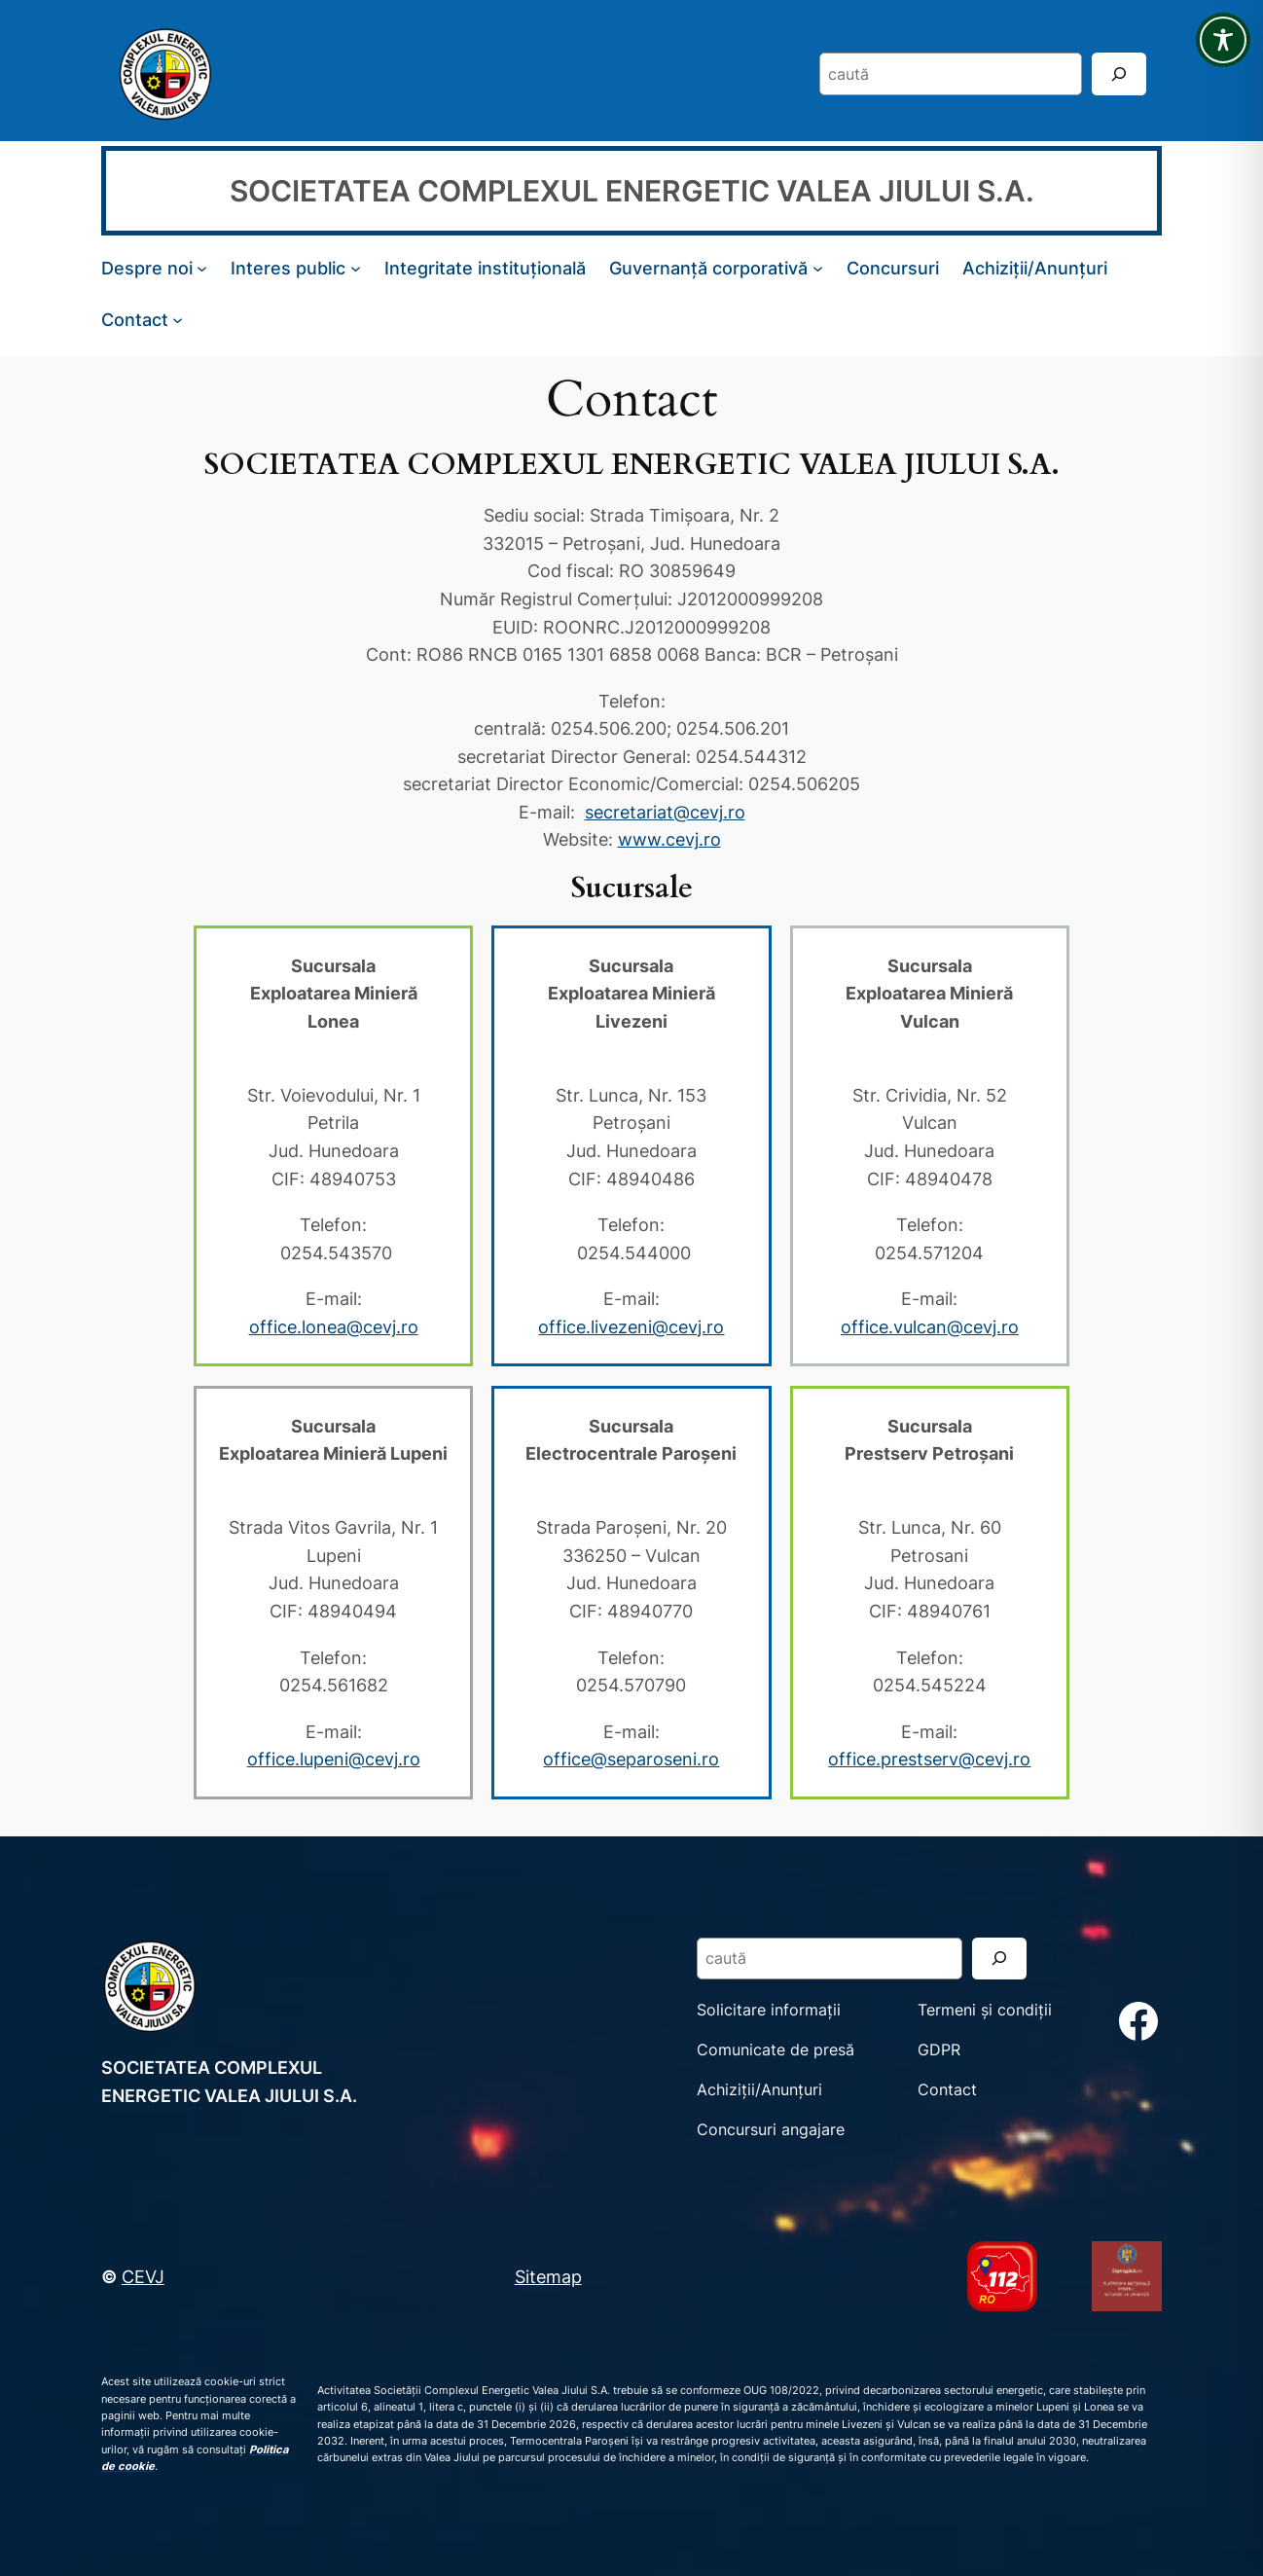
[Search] (1119, 73)
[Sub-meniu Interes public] (355, 268)
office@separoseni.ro (631, 1758)
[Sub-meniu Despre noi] (202, 268)
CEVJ (143, 2276)
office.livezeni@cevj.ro (631, 1326)
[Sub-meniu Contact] (177, 318)
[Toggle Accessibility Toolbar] (1223, 40)
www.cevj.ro (669, 839)
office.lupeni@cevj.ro (333, 1758)
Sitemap (548, 2276)
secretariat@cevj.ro (665, 811)
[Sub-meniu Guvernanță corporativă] (817, 268)
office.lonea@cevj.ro (333, 1326)
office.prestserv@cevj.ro (929, 1758)
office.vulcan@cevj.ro (930, 1326)
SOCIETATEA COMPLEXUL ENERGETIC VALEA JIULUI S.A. (632, 190)
